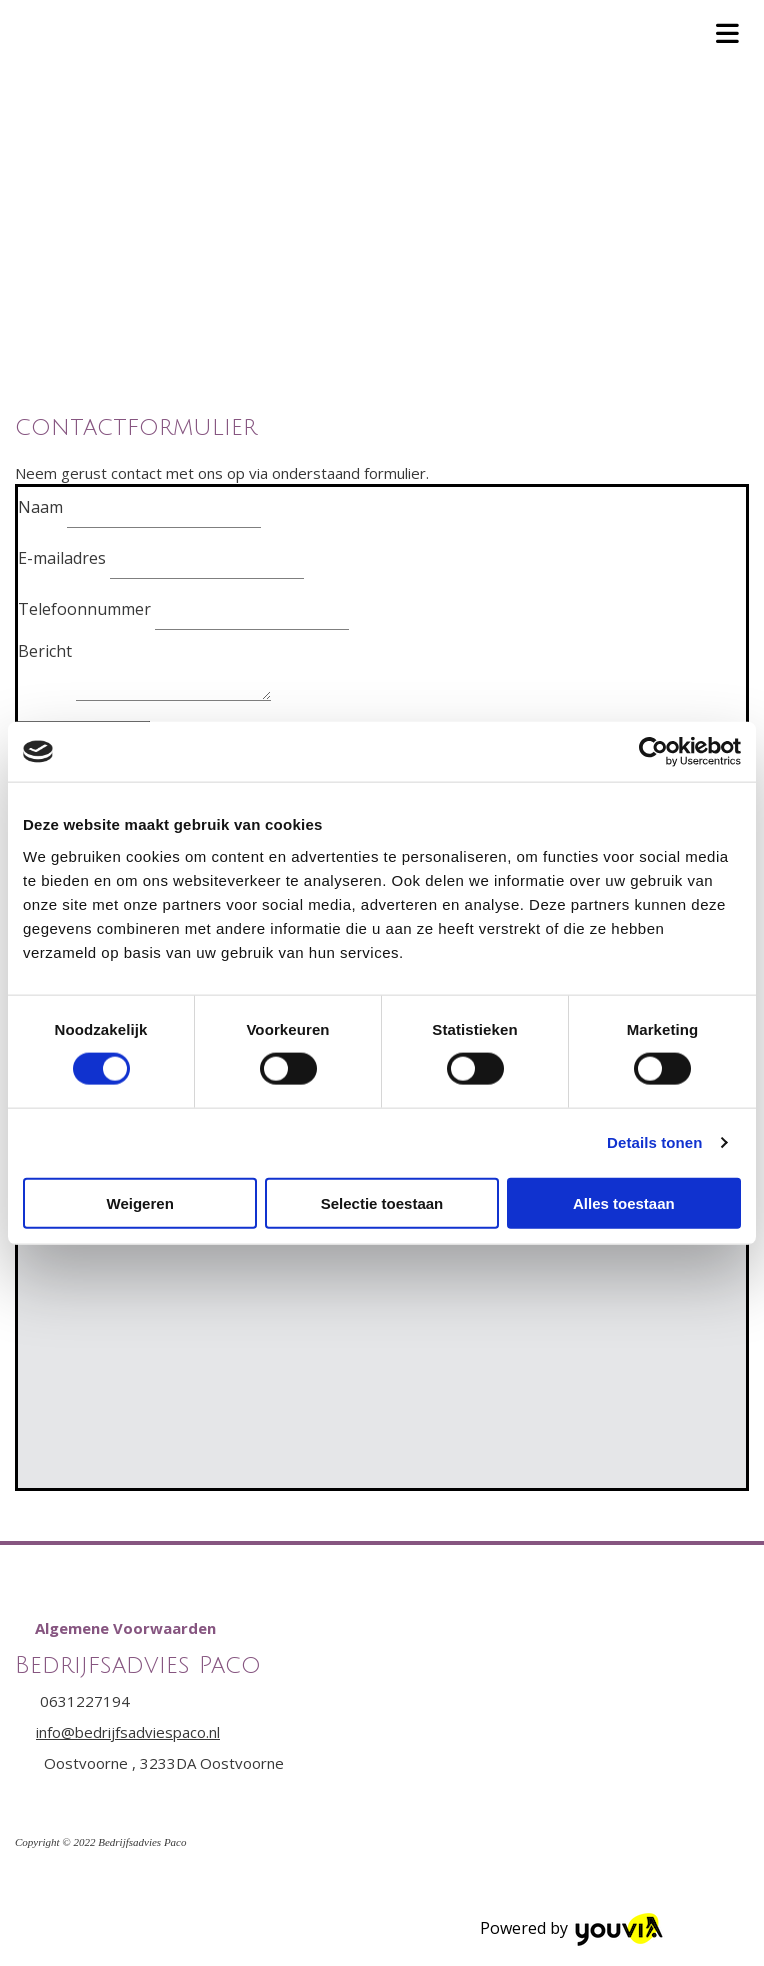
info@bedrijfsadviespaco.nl (128, 1732)
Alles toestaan (624, 1202)
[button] (125, 1628)
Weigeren (140, 1202)
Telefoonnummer (84, 609)
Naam (40, 507)
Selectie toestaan (382, 1202)
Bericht (45, 651)
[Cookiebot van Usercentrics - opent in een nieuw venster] (653, 752)
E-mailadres (62, 558)
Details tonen (654, 1142)
